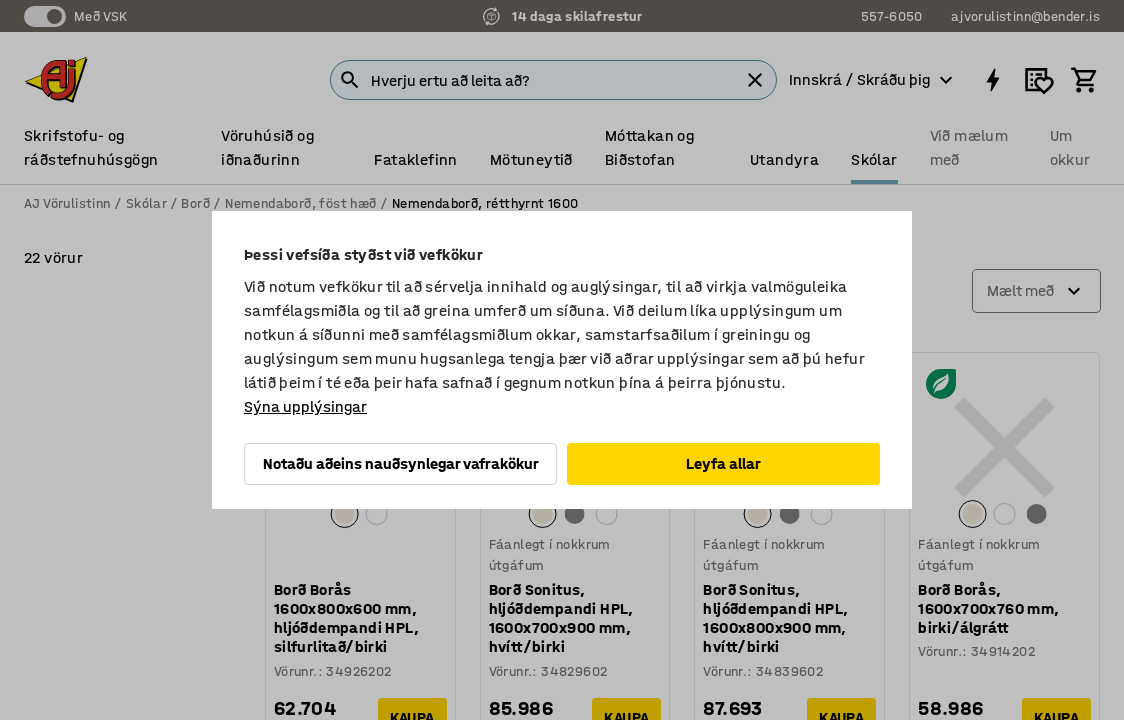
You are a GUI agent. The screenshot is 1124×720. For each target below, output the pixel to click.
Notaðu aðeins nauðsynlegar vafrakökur (401, 463)
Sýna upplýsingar (305, 406)
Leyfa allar (723, 463)
